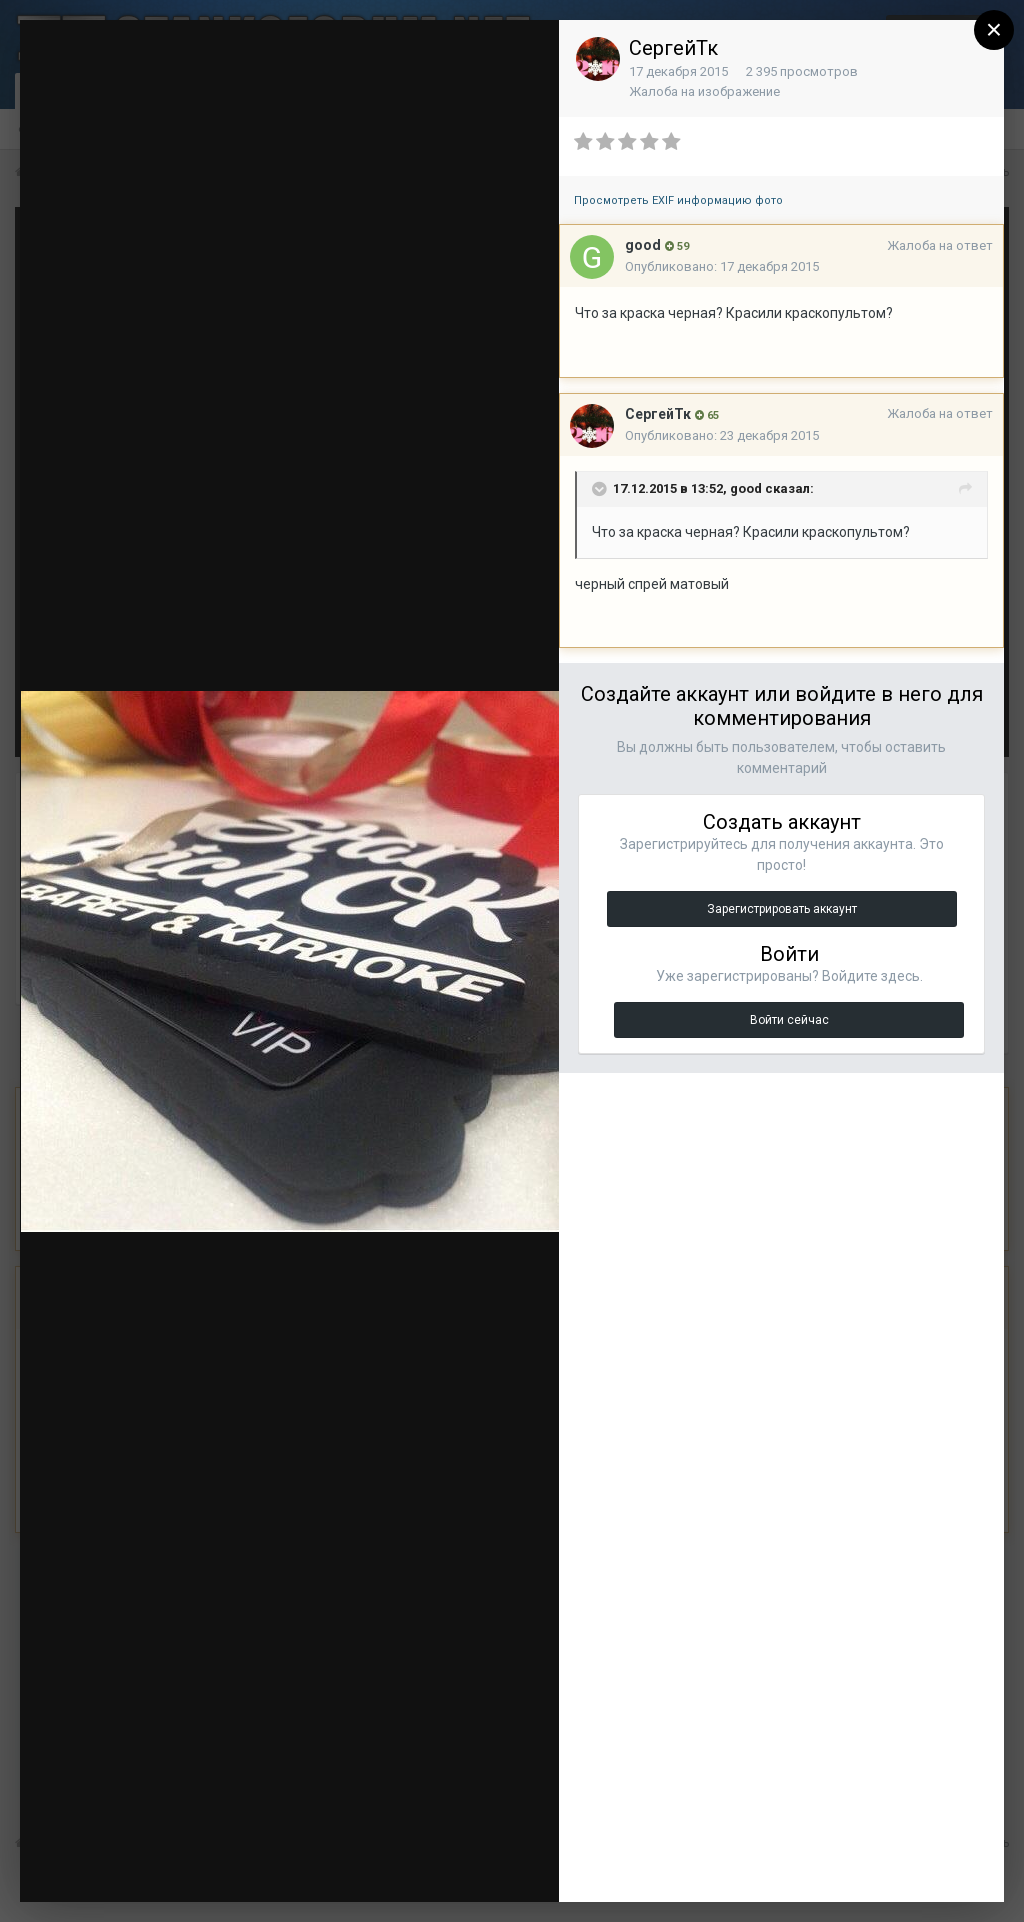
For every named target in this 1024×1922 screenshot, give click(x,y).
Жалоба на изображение (704, 91)
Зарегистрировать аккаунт (782, 909)
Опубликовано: (722, 266)
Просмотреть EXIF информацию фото (678, 200)
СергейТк (673, 48)
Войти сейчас (789, 1020)
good (643, 245)
